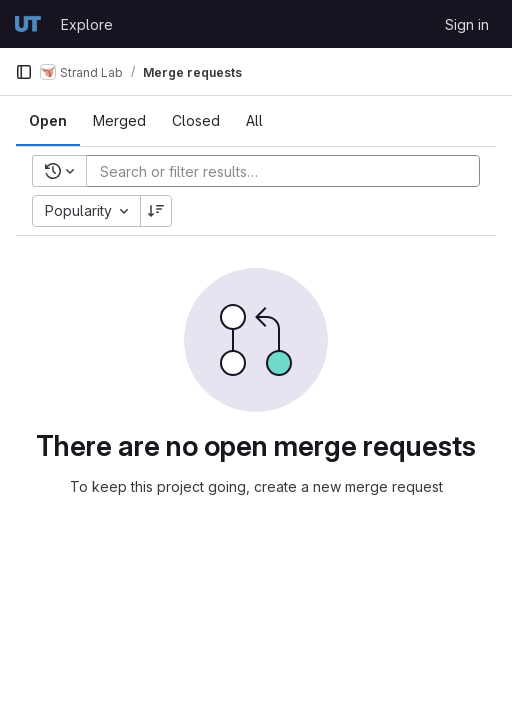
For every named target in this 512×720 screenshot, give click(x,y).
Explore (87, 24)
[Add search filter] (289, 171)
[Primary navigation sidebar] (24, 72)
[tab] (48, 121)
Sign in (467, 24)
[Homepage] (28, 24)
